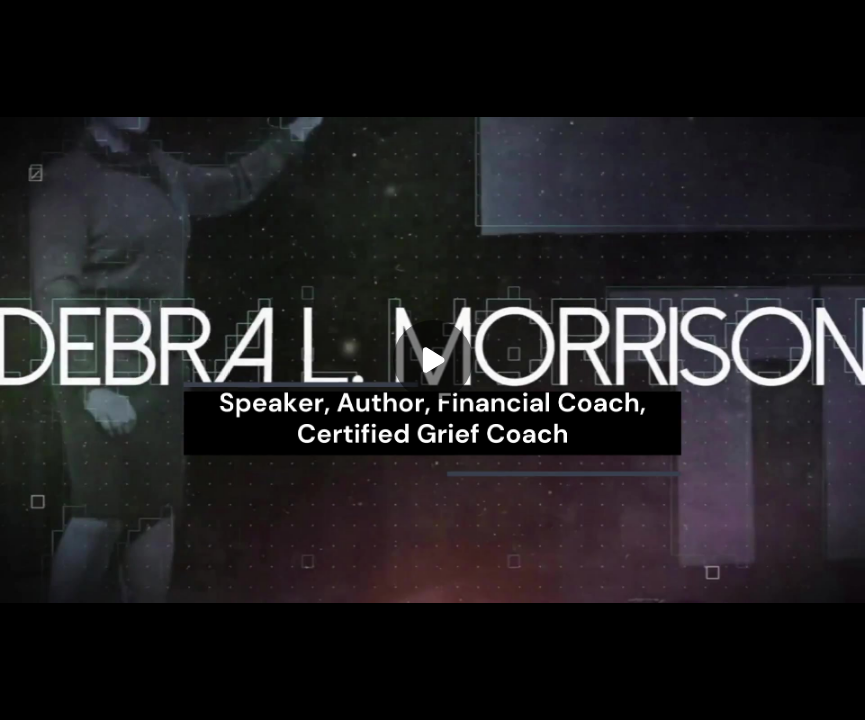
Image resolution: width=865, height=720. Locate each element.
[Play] (433, 360)
